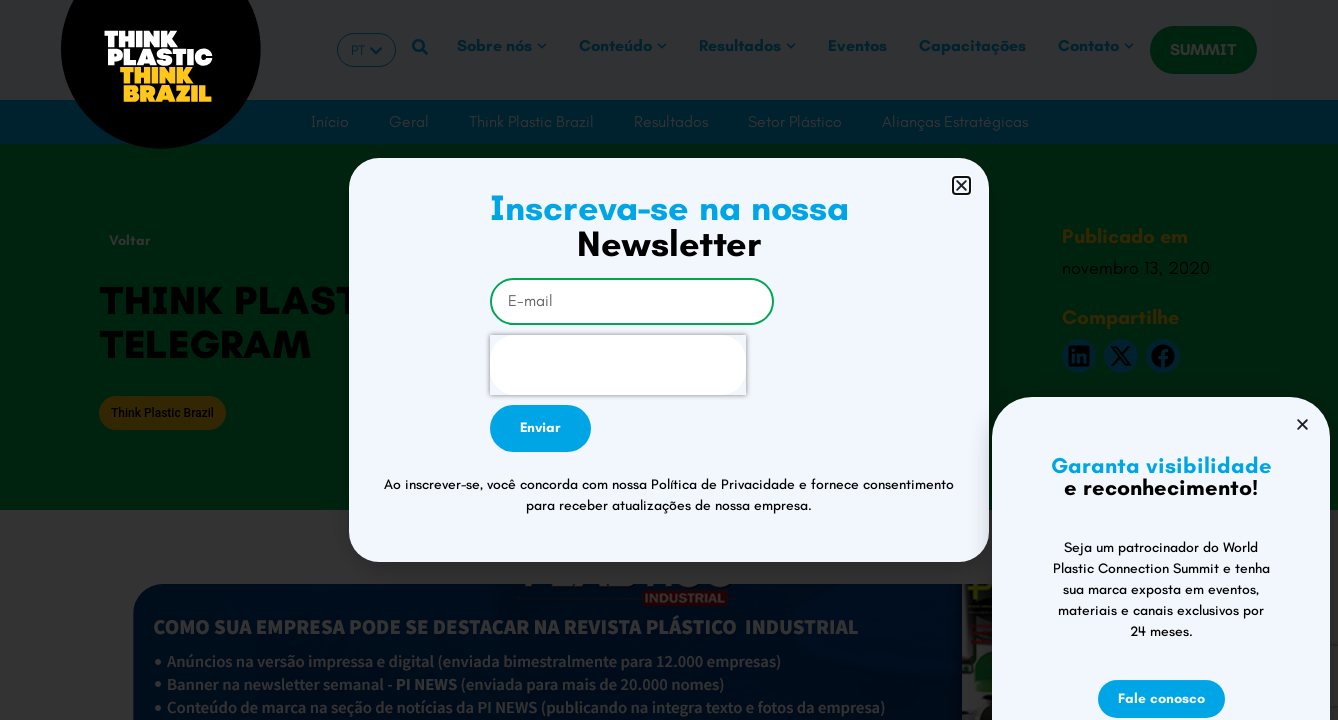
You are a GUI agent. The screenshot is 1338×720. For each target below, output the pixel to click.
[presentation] (618, 365)
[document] (669, 360)
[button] (961, 185)
